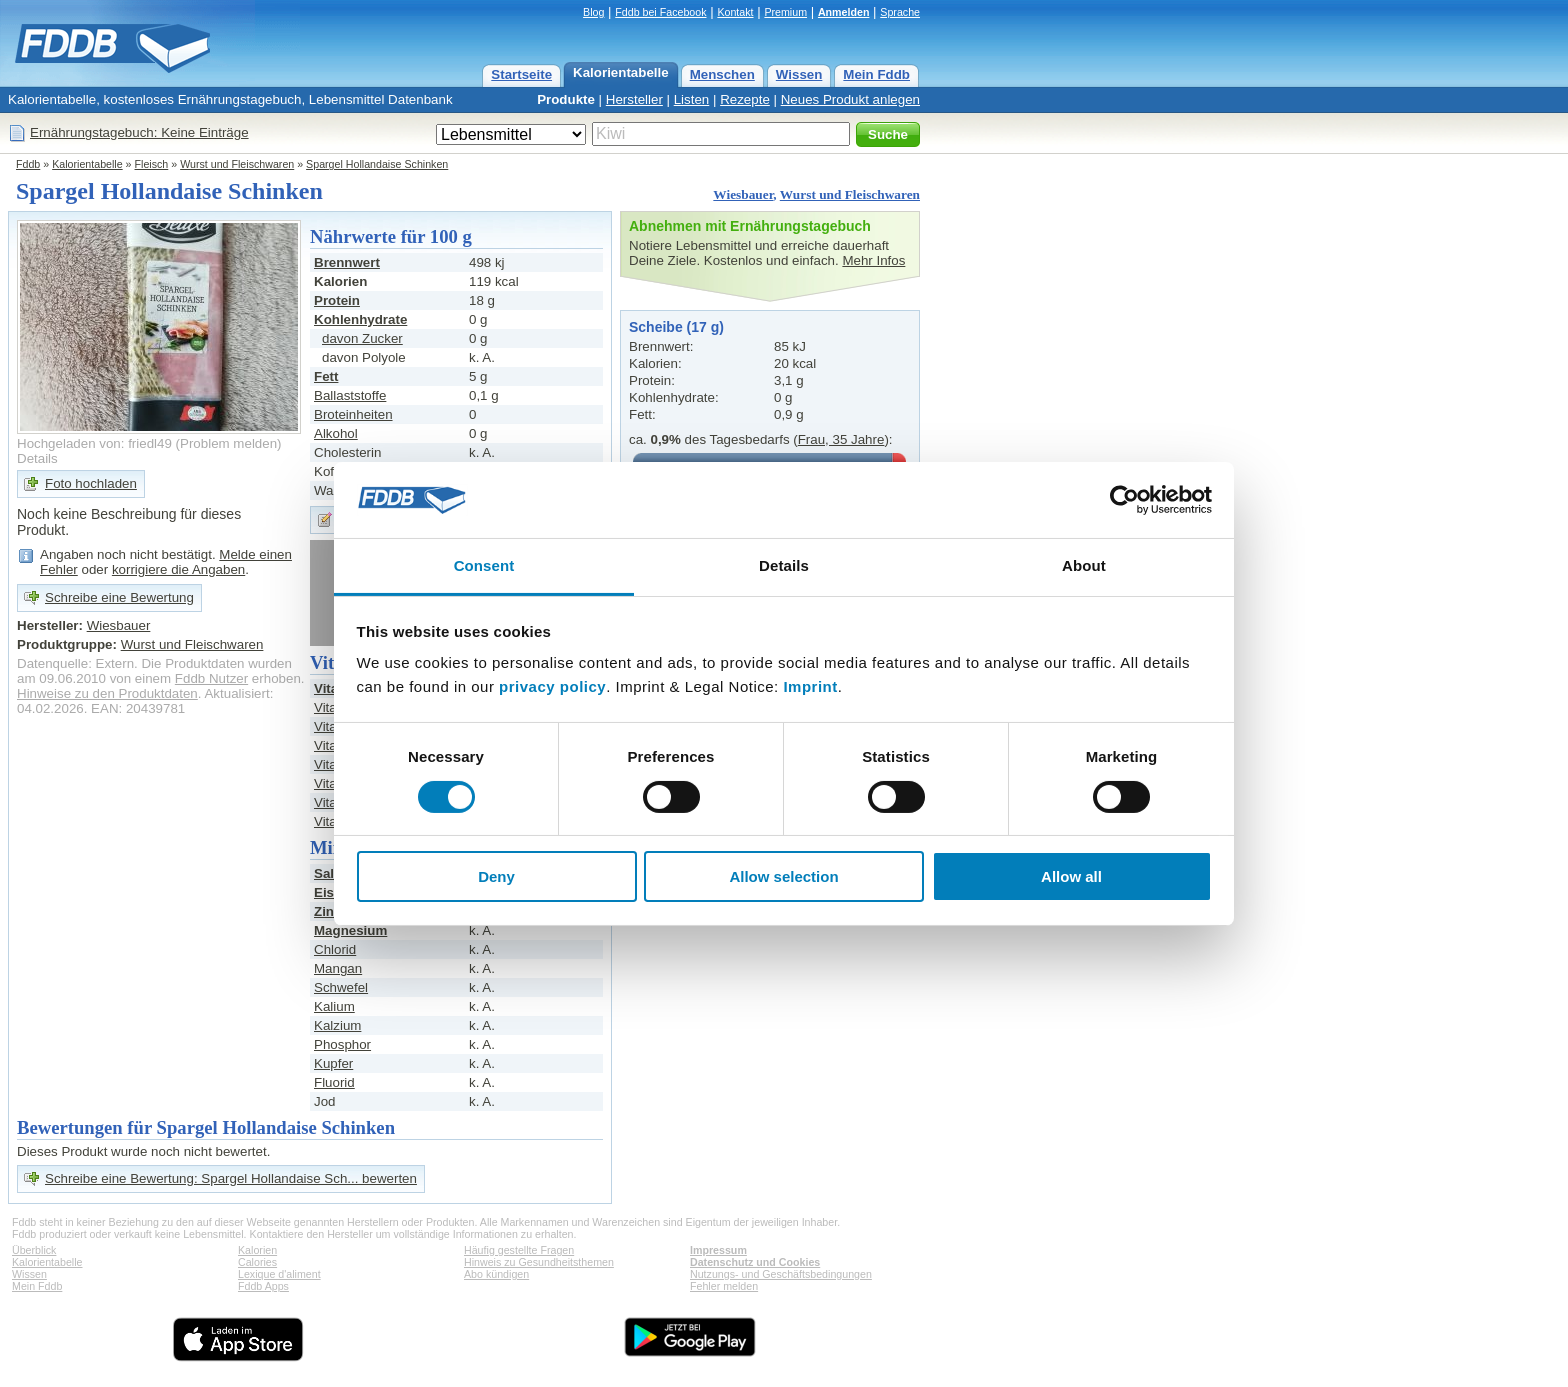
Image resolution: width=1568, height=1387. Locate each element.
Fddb (28, 164)
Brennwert (347, 262)
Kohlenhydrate (360, 319)
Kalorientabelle (621, 72)
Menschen (722, 74)
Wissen (799, 74)
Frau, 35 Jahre (841, 439)
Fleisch (152, 164)
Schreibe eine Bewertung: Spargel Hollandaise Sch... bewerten (231, 1178)
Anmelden (844, 12)
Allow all (1071, 876)
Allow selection (783, 876)
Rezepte (745, 99)
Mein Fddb (876, 74)
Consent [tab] (484, 565)
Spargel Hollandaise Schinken (377, 164)
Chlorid (335, 949)
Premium (785, 12)
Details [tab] (784, 565)
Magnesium (350, 930)
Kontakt (735, 12)
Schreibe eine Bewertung (119, 597)
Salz (327, 873)
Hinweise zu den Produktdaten (107, 693)
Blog (593, 12)
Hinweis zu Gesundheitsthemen (539, 1262)
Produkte (566, 99)
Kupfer (333, 1063)
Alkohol (336, 433)
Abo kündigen (496, 1274)
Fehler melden (724, 1286)
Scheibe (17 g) (676, 327)
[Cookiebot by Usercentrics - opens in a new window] (1124, 500)
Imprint (810, 686)
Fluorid (334, 1082)
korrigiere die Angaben (178, 569)
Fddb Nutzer (211, 678)
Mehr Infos (873, 260)
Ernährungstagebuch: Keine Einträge (139, 132)
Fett (326, 376)
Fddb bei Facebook (660, 12)
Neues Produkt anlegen (850, 99)
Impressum (718, 1250)
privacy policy (552, 686)
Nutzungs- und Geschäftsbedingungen (781, 1274)
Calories (257, 1262)
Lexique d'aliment (279, 1274)
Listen (692, 99)
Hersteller (634, 99)
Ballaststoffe (350, 395)
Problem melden (228, 443)
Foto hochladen (91, 483)
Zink (327, 911)
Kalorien (257, 1250)
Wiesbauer (743, 194)
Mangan (338, 968)
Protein (337, 300)
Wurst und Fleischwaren (237, 164)
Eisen (332, 892)
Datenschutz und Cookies (755, 1262)
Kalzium (337, 1025)
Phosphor (342, 1044)
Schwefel (341, 987)
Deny (496, 876)
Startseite (521, 74)
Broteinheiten (353, 414)
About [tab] (1084, 565)
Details (37, 458)
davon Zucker (362, 338)
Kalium (334, 1006)
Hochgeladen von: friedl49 (94, 443)
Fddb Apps (263, 1286)
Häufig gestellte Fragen (519, 1250)
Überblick (34, 1250)
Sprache (900, 12)
